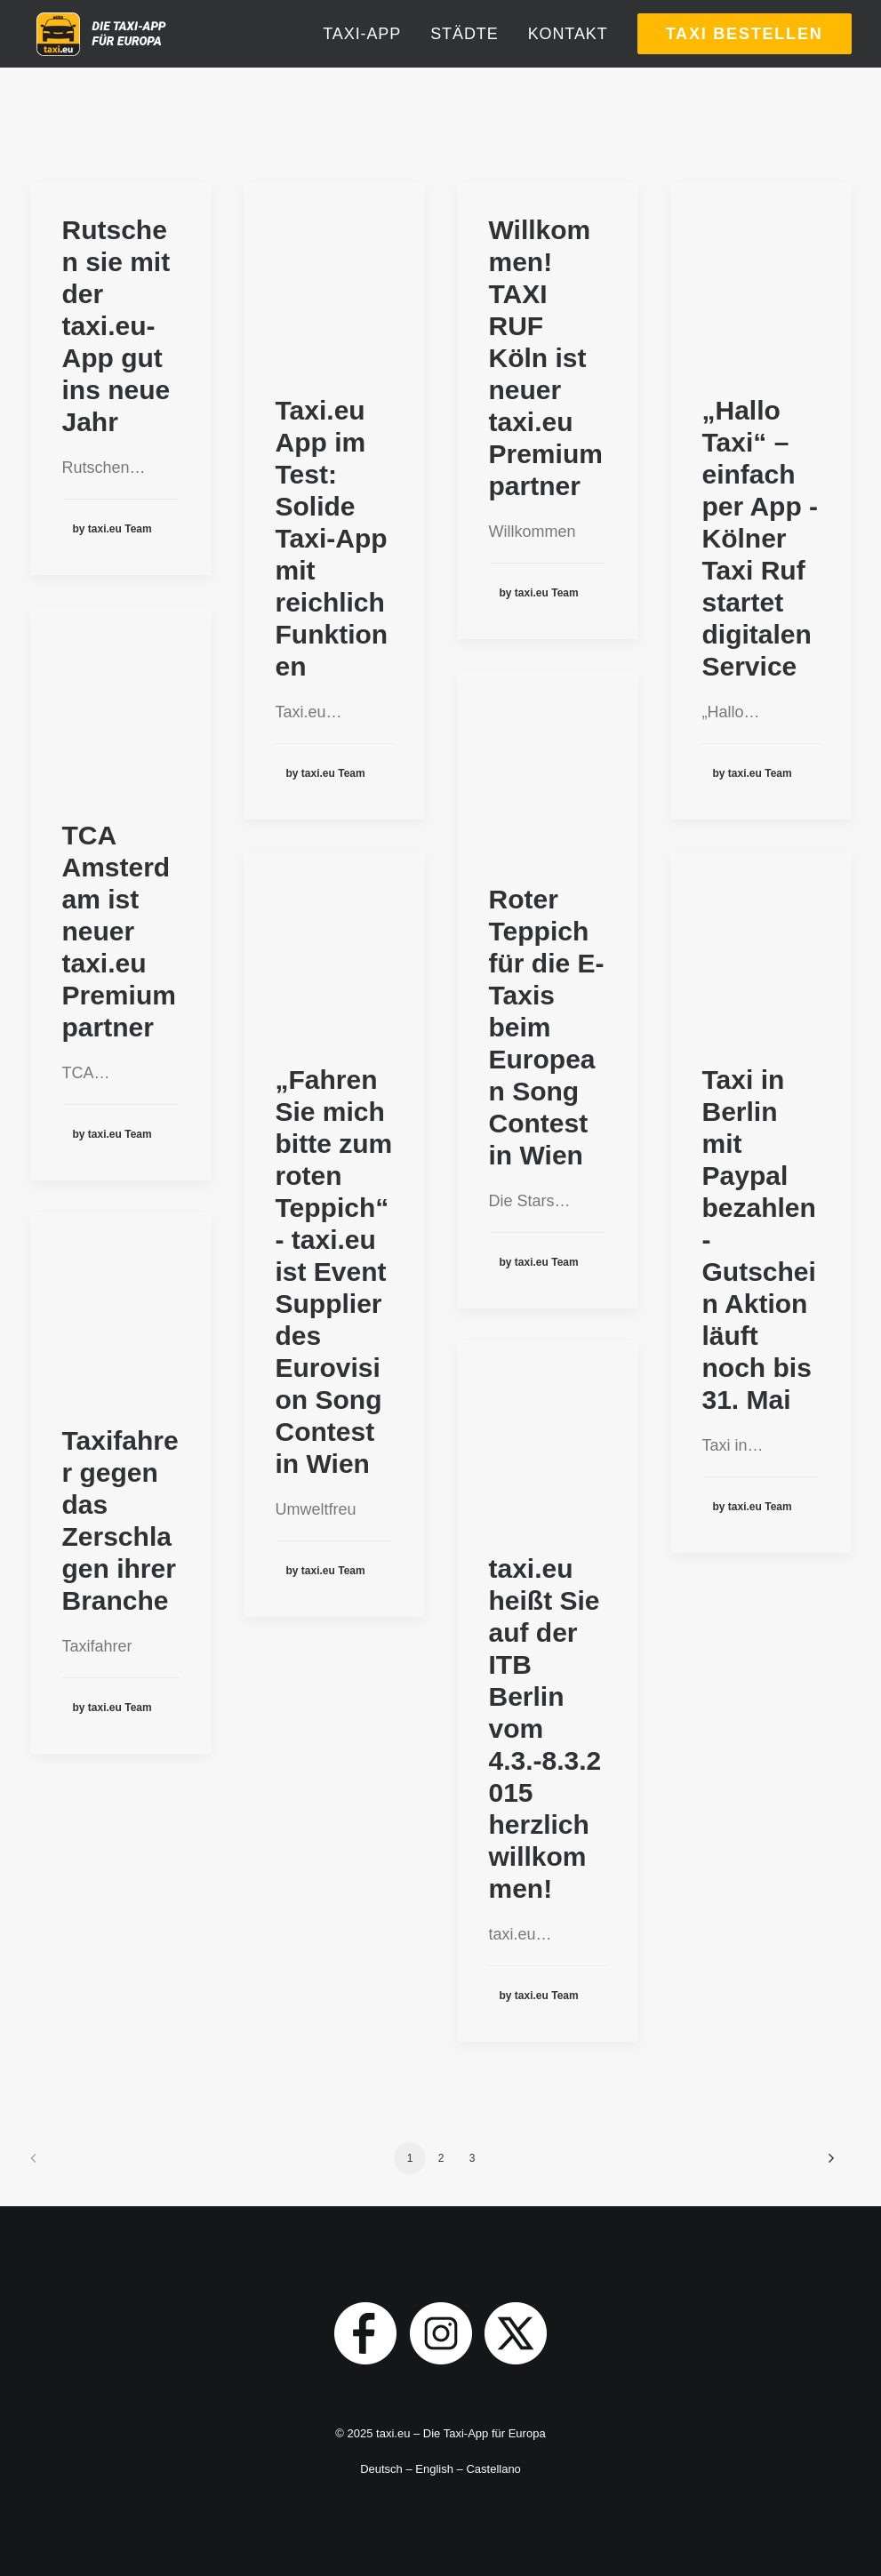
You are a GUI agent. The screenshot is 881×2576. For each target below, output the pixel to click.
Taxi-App (362, 59)
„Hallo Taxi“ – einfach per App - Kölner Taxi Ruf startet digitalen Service (760, 538)
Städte (464, 59)
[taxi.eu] (139, 59)
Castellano (493, 2469)
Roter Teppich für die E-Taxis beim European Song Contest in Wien (547, 1027)
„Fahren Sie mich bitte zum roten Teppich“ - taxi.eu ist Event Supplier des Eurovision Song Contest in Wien (334, 1271)
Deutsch (381, 2469)
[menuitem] (368, 59)
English (434, 2469)
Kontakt (568, 59)
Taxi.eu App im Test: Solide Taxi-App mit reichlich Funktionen (332, 538)
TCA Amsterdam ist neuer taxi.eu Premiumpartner (119, 931)
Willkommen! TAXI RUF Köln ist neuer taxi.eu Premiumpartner (546, 357)
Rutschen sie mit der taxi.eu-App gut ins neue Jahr (116, 325)
